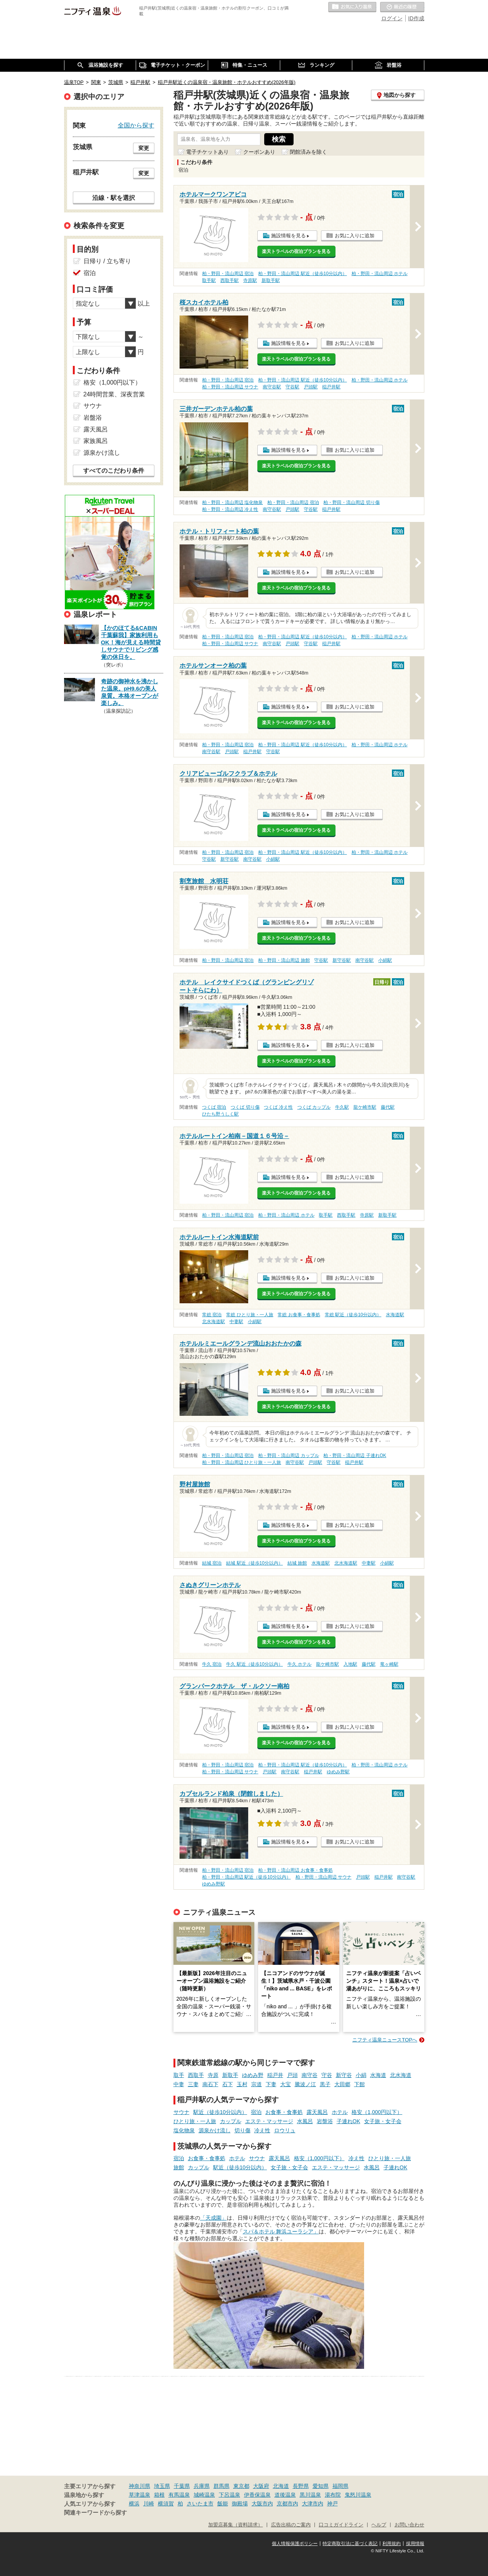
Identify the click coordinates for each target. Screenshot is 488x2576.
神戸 (332, 2503)
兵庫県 (202, 2486)
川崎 (148, 2503)
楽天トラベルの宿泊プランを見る (296, 251)
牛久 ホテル (299, 1664)
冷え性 (262, 2130)
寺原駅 (250, 280)
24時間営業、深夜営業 (114, 394)
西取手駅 (229, 280)
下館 (359, 2084)
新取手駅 (271, 280)
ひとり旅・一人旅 (194, 2121)
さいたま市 (200, 2503)
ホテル (340, 2112)
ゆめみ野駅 (338, 1771)
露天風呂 (317, 2112)
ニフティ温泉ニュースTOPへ (384, 2040)
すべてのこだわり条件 (113, 470)
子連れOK (348, 2121)
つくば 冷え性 (278, 1107)
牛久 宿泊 (212, 1664)
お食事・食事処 (284, 2112)
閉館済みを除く (308, 152)
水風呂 (305, 2121)
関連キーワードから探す (95, 2513)
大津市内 (312, 2503)
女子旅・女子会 (382, 2121)
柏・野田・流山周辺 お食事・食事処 (295, 1870)
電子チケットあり (207, 152)
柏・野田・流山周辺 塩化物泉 (232, 502)
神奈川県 (139, 2486)
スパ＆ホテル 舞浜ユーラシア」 (281, 2231)
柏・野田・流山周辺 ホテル (380, 273)
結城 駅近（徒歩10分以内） (254, 1563)
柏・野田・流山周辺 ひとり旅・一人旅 (241, 1462)
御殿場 (240, 2503)
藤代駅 (388, 1107)
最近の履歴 (402, 7)
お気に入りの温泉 (352, 7)
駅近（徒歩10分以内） (220, 2112)
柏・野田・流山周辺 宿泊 (228, 273)
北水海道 (400, 2075)
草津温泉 (139, 2495)
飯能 (222, 2503)
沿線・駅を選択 (113, 197)
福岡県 (340, 2486)
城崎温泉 (204, 2495)
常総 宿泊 (212, 1314)
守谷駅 (292, 387)
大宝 (285, 2084)
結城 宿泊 (212, 1563)
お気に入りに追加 (354, 235)
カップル (230, 2121)
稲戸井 (275, 2075)
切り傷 (242, 2130)
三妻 (193, 2084)
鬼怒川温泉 (358, 2495)
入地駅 (350, 1664)
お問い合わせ (409, 2525)
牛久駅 (342, 1107)
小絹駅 (273, 859)
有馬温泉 (179, 2495)
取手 (178, 2075)
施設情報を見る (288, 235)
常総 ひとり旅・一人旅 (249, 1314)
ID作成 (416, 18)
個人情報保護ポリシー (295, 2543)
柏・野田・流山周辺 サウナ (230, 387)
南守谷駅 (272, 387)
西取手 (196, 2075)
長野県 (301, 2486)
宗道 (256, 2084)
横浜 (134, 2503)
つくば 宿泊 (214, 1107)
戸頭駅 (311, 387)
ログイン (392, 18)
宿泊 (256, 2112)
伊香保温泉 (257, 2495)
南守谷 (310, 2075)
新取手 (230, 2075)
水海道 (378, 2075)
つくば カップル (314, 1107)
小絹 (361, 2075)
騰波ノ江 (305, 2084)
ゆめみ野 (252, 2075)
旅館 (178, 2167)
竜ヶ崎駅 (389, 1664)
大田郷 (342, 2084)
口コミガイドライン (341, 2525)
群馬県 (222, 2486)
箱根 (159, 2495)
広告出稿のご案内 (291, 2525)
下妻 (271, 2084)
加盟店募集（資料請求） (235, 2525)
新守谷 (344, 2075)
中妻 (178, 2084)
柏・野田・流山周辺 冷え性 (230, 509)
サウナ (181, 2112)
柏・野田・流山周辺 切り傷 (351, 502)
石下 (227, 2084)
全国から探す (136, 125)
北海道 (281, 2486)
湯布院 (333, 2495)
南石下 (210, 2084)
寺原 (213, 2075)
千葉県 (182, 2486)
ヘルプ (378, 2525)
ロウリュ (284, 2130)
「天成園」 (213, 2218)
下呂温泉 (229, 2495)
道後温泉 (285, 2495)
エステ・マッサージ (269, 2121)
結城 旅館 (297, 1563)
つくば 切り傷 (245, 1107)
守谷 (326, 2075)
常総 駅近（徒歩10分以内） (353, 1314)
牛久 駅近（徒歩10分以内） (254, 1664)
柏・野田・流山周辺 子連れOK (354, 1455)
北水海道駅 (213, 1321)
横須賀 (166, 2503)
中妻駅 (236, 1321)
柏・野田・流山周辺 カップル (288, 1455)
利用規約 (391, 2543)
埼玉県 (162, 2486)
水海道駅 (395, 1314)
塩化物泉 (184, 2130)
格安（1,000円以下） (377, 2112)
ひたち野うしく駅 (220, 1114)
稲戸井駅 (331, 387)
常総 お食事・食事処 (299, 1314)
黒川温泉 (310, 2495)
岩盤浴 (325, 2121)
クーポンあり (259, 152)
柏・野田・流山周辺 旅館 (284, 960)
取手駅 (209, 280)
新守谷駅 (229, 859)
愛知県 (321, 2486)
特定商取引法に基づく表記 (350, 2543)
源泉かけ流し (215, 2130)
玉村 (242, 2084)
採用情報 (415, 2543)
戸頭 (292, 2075)
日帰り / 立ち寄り (107, 261)
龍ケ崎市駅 (364, 1107)
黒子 (325, 2084)
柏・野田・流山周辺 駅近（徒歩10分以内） (302, 273)
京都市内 (287, 2503)
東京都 (241, 2486)
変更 (143, 148)
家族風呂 (95, 441)
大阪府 (261, 2486)
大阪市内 (262, 2503)
